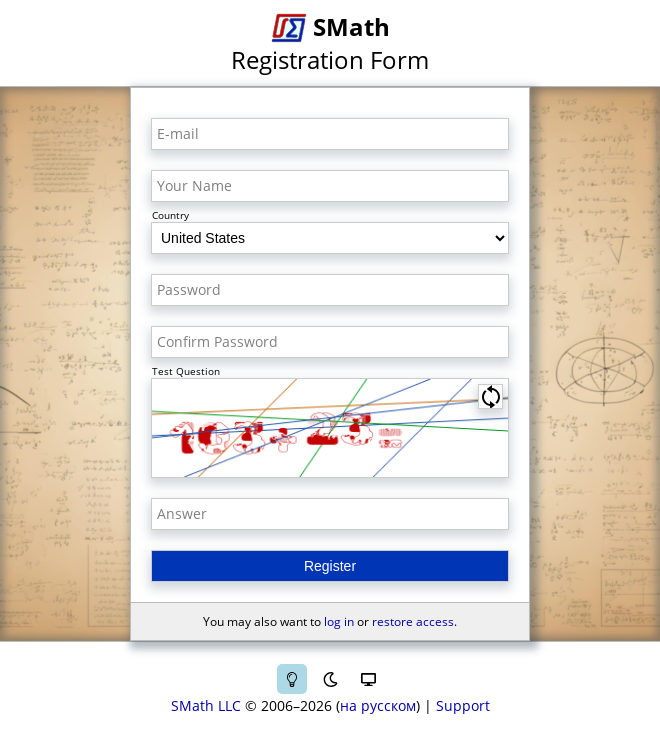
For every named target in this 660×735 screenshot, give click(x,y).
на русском (378, 705)
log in (339, 621)
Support (463, 705)
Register (330, 566)
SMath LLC (206, 705)
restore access (413, 621)
